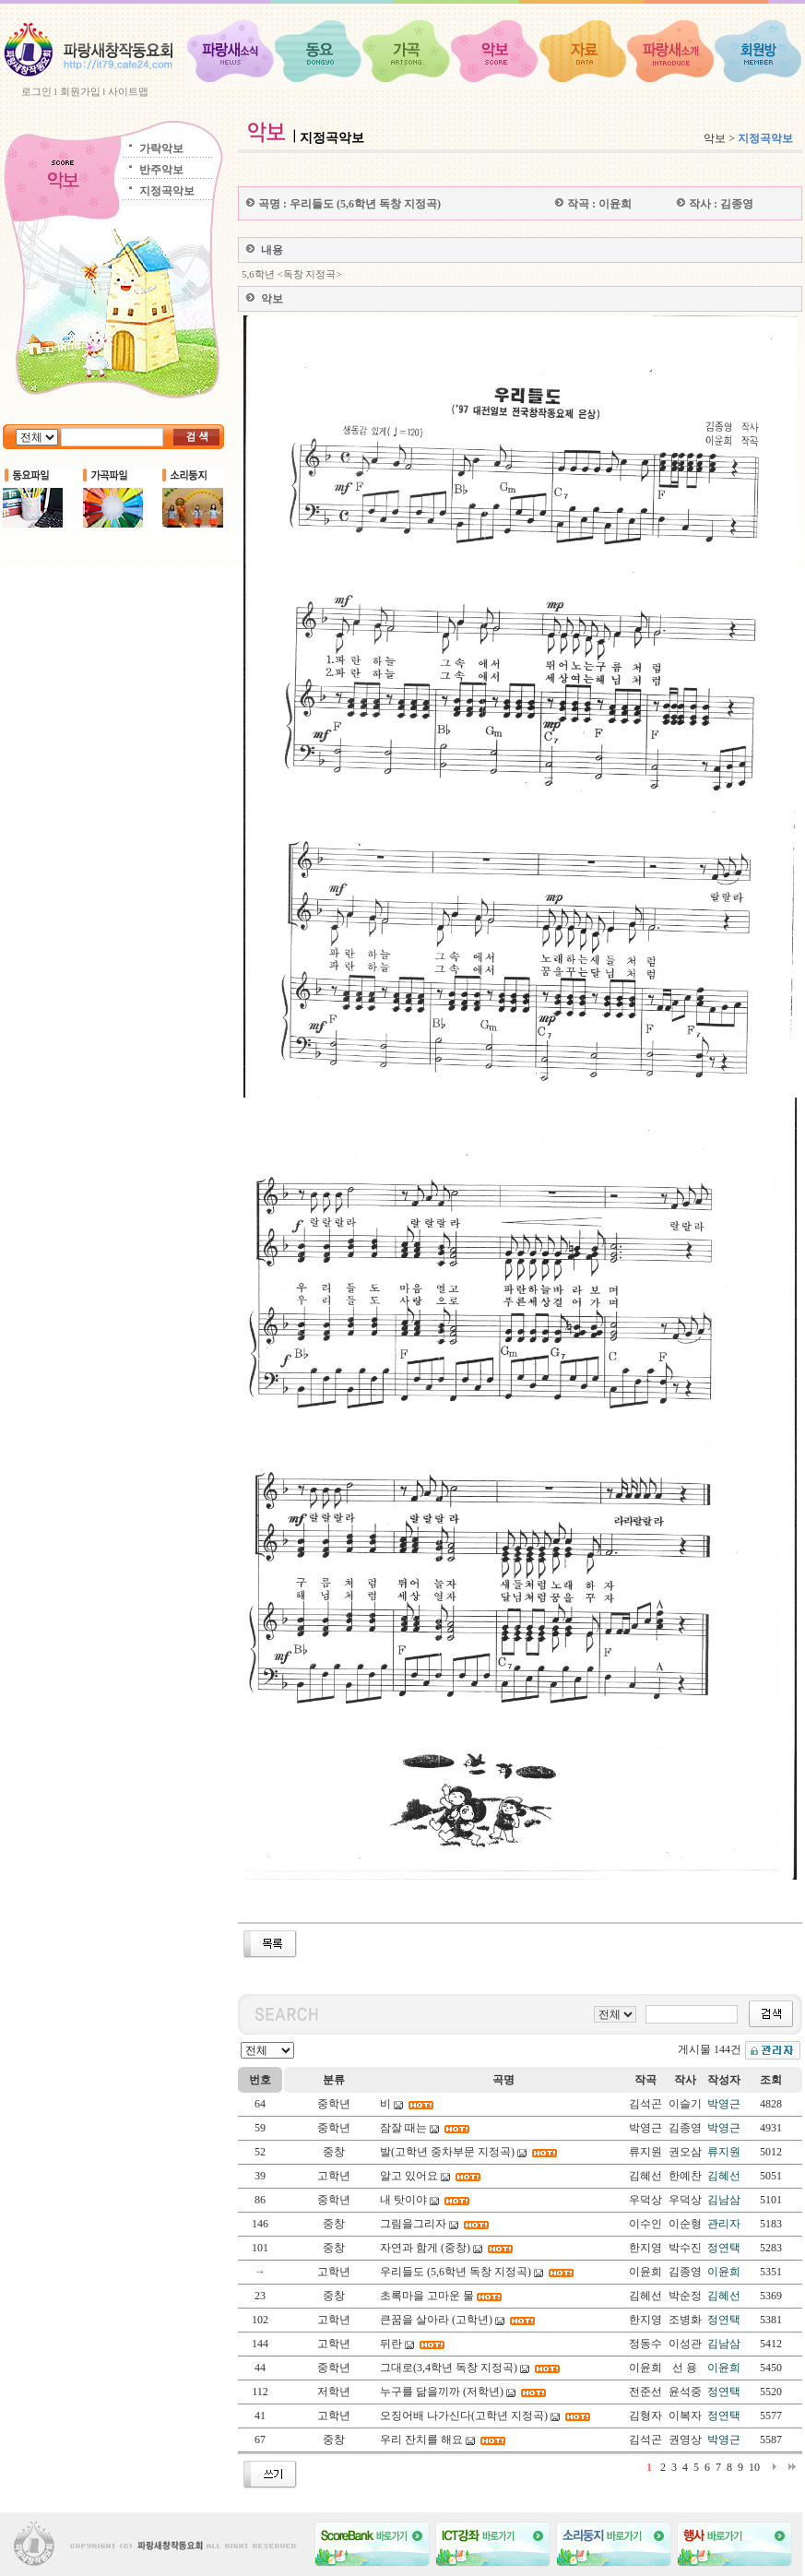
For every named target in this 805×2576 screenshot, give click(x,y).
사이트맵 (128, 91)
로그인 (36, 91)
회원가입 (80, 91)
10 (754, 2467)
